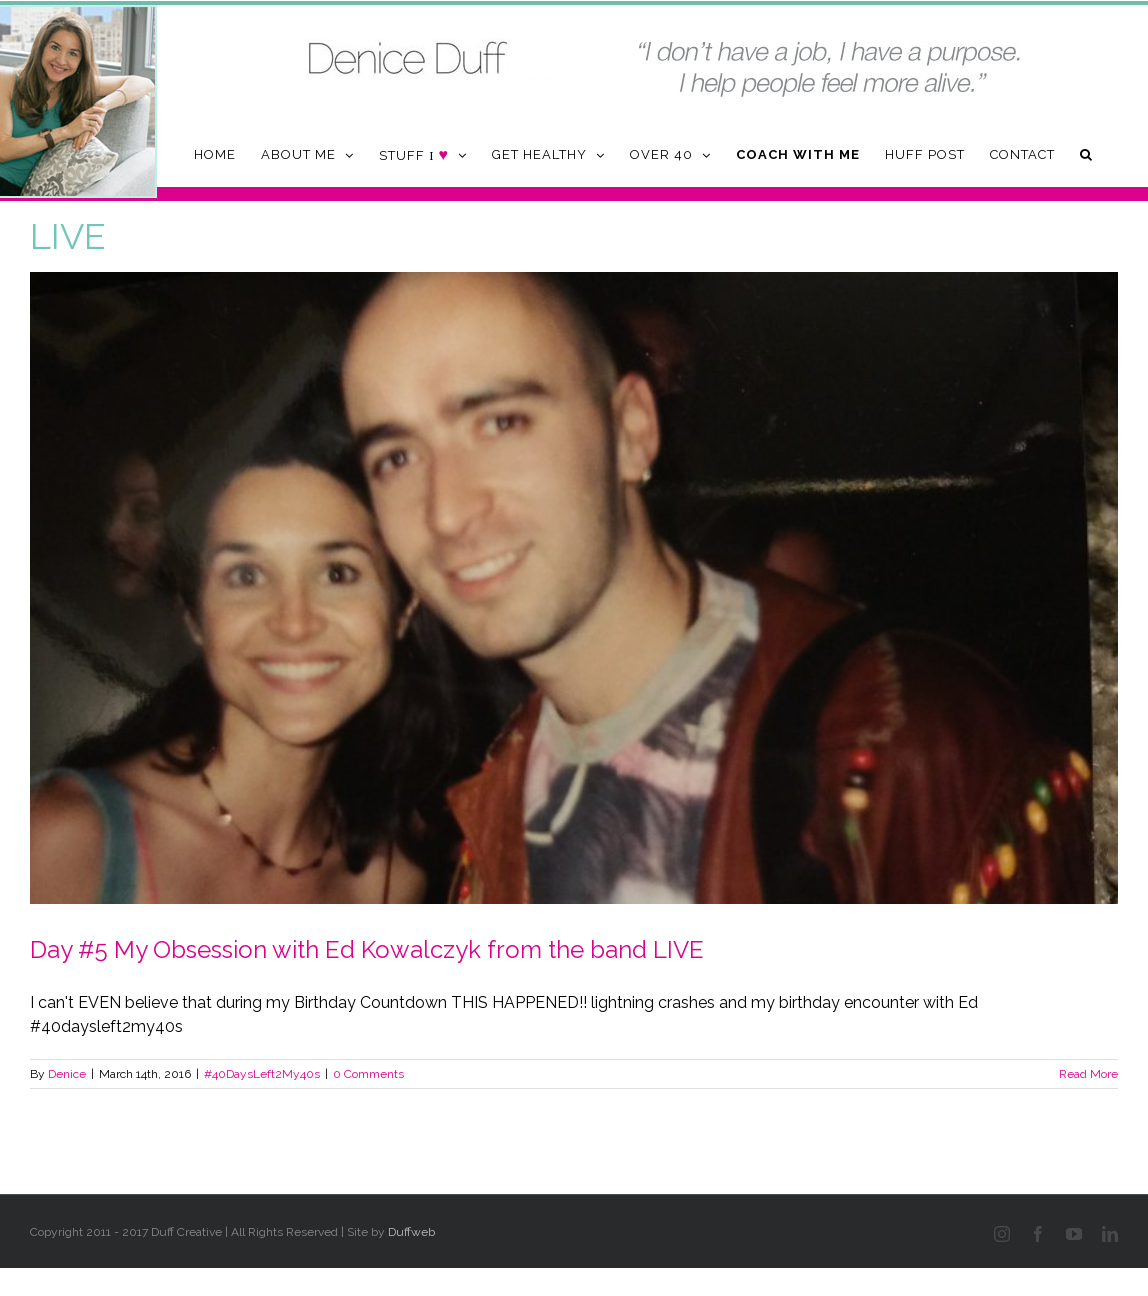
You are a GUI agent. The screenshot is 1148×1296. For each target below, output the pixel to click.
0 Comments (368, 1074)
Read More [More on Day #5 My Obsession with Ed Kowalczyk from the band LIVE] (1088, 1074)
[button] (1086, 154)
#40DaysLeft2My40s (262, 1074)
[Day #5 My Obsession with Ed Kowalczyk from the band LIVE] (574, 588)
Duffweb (411, 1232)
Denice (67, 1074)
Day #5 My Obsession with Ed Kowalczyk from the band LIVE (367, 949)
